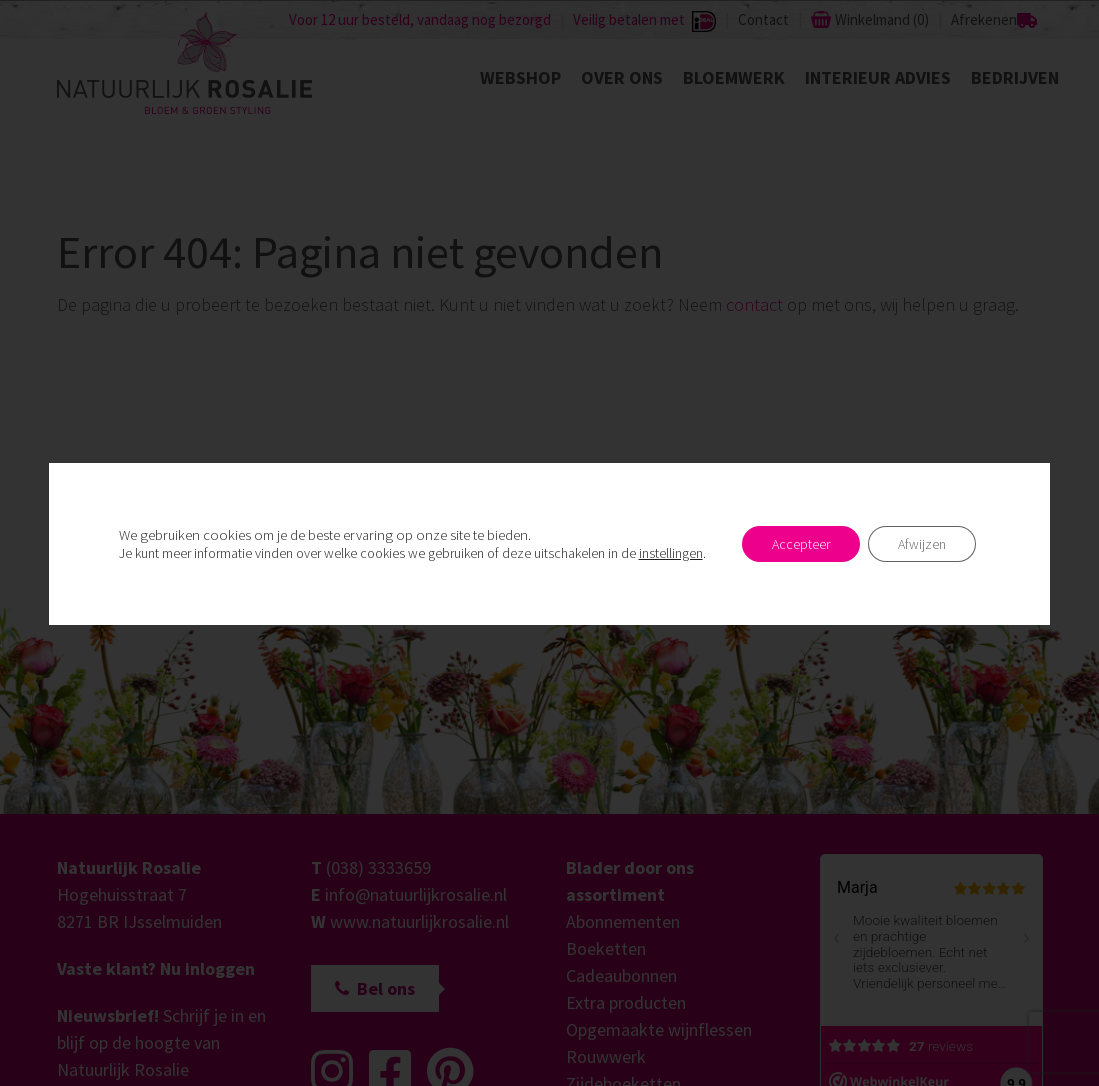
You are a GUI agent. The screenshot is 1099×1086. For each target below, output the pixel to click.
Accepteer (801, 544)
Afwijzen (922, 544)
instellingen (671, 553)
